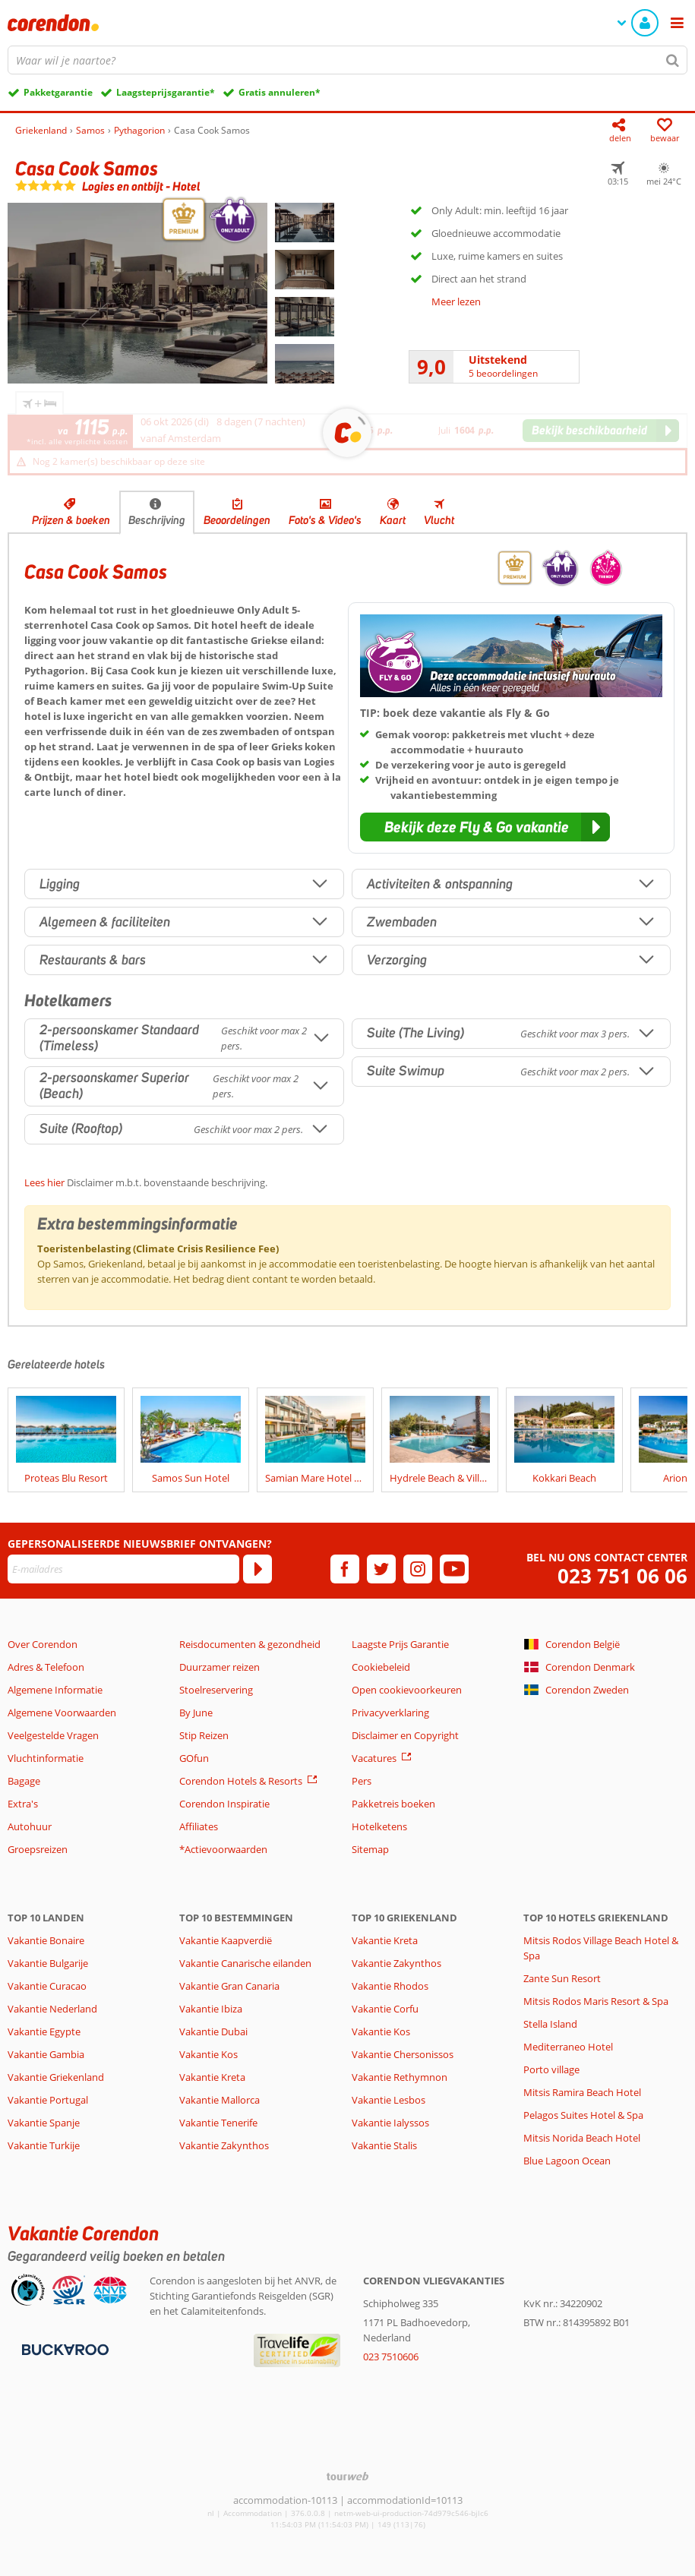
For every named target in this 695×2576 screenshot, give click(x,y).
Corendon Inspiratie (224, 1803)
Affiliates (198, 1826)
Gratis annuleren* (280, 92)
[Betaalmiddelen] (63, 2348)
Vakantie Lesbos (388, 2100)
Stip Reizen (204, 1735)
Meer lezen (456, 301)
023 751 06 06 (622, 1576)
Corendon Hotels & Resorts (240, 1781)
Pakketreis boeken (393, 1803)
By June (196, 1712)
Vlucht (439, 520)
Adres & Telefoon (46, 1667)
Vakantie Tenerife (218, 2122)
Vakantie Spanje (44, 2122)
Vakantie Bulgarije (48, 1963)
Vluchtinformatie (46, 1758)
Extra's (23, 1803)
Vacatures (374, 1758)
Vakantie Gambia (46, 2054)
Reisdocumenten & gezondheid (250, 1644)
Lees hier (44, 1182)
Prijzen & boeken (71, 520)
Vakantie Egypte (44, 2031)
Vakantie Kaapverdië (225, 1940)
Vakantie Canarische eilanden (245, 1963)
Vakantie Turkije (44, 2145)
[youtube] (454, 1569)
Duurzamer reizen (219, 1667)
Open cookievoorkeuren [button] (407, 1690)
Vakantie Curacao (47, 1986)
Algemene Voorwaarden (62, 1712)
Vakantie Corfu (385, 2009)
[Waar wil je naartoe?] (347, 60)
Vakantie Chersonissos (402, 2054)
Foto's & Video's (325, 520)
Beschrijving (156, 520)
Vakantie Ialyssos (390, 2122)
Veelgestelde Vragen (53, 1735)
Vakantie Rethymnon (399, 2077)
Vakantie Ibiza (210, 2009)
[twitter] (381, 1569)
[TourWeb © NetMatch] (347, 2476)
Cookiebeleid (381, 1667)
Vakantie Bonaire (46, 1940)
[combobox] (347, 60)
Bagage (24, 1781)
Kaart (393, 520)
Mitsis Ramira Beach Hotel (582, 2092)
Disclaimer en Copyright (405, 1735)
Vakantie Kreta (212, 2077)
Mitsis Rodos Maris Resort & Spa (595, 2001)
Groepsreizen (38, 1849)
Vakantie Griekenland (56, 2077)
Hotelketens (379, 1826)
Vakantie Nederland (52, 2009)
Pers (361, 1781)
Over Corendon (42, 1644)
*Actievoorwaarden (223, 1849)
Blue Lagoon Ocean (567, 2160)
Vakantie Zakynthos (224, 2145)
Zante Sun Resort (562, 1978)
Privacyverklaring (390, 1712)
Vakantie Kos (208, 2054)
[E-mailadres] (123, 1569)
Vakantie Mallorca (219, 2100)
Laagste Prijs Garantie (400, 1644)
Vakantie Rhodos (390, 1986)
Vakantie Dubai (213, 2031)
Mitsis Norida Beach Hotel (581, 2138)
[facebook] (344, 1569)
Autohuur (30, 1826)
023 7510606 (391, 2356)
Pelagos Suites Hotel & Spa (583, 2115)
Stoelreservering (216, 1690)
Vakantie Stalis (384, 2145)
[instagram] (417, 1569)
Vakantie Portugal (48, 2100)
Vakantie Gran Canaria (229, 1986)
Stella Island (550, 2024)
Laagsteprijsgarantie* (165, 92)
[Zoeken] (673, 60)
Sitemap (370, 1849)
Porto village (551, 2069)
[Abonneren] (257, 1569)
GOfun (194, 1758)
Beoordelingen (237, 520)
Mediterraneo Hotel (568, 2047)
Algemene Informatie (55, 1690)
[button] (485, 827)
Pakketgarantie (58, 92)
